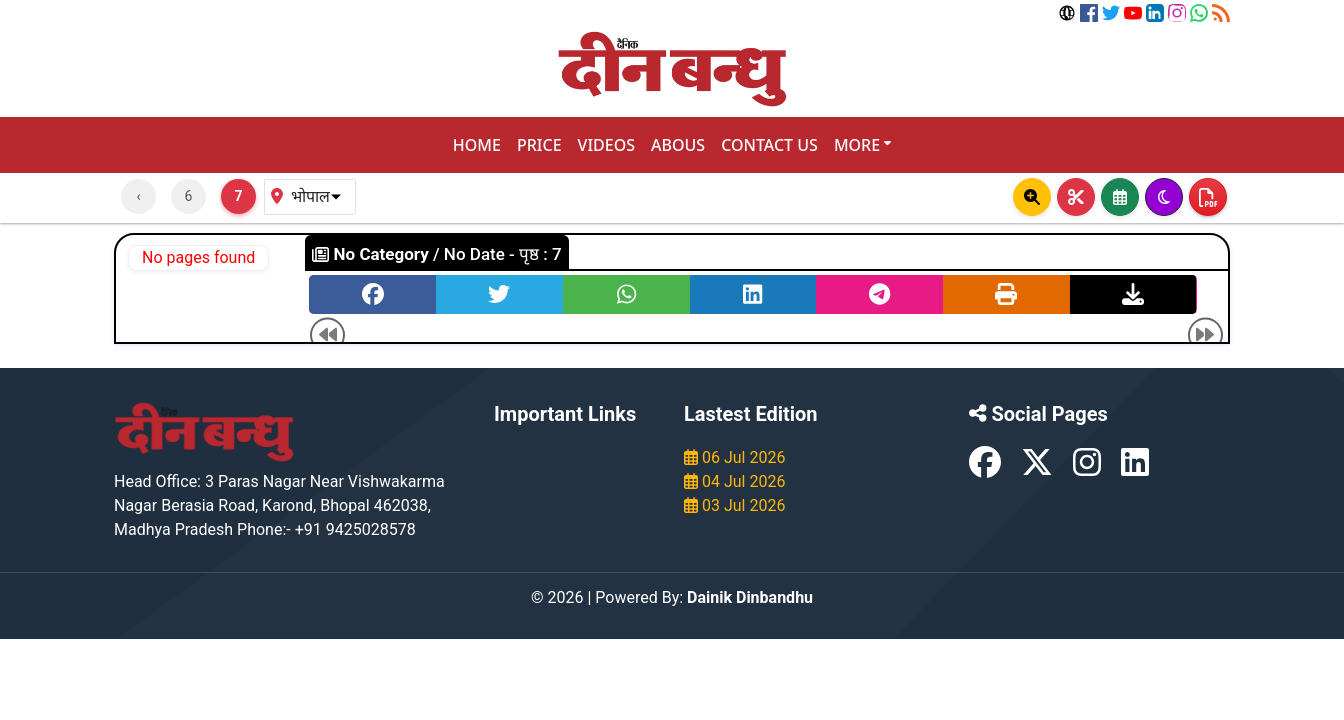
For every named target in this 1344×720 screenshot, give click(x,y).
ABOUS (678, 145)
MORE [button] (862, 145)
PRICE (539, 145)
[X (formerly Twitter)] (1039, 468)
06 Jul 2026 (734, 457)
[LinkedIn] (1135, 468)
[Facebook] (987, 468)
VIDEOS (606, 145)
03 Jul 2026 (734, 505)
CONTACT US (769, 145)
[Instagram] (1089, 468)
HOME (477, 145)
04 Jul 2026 (734, 481)
